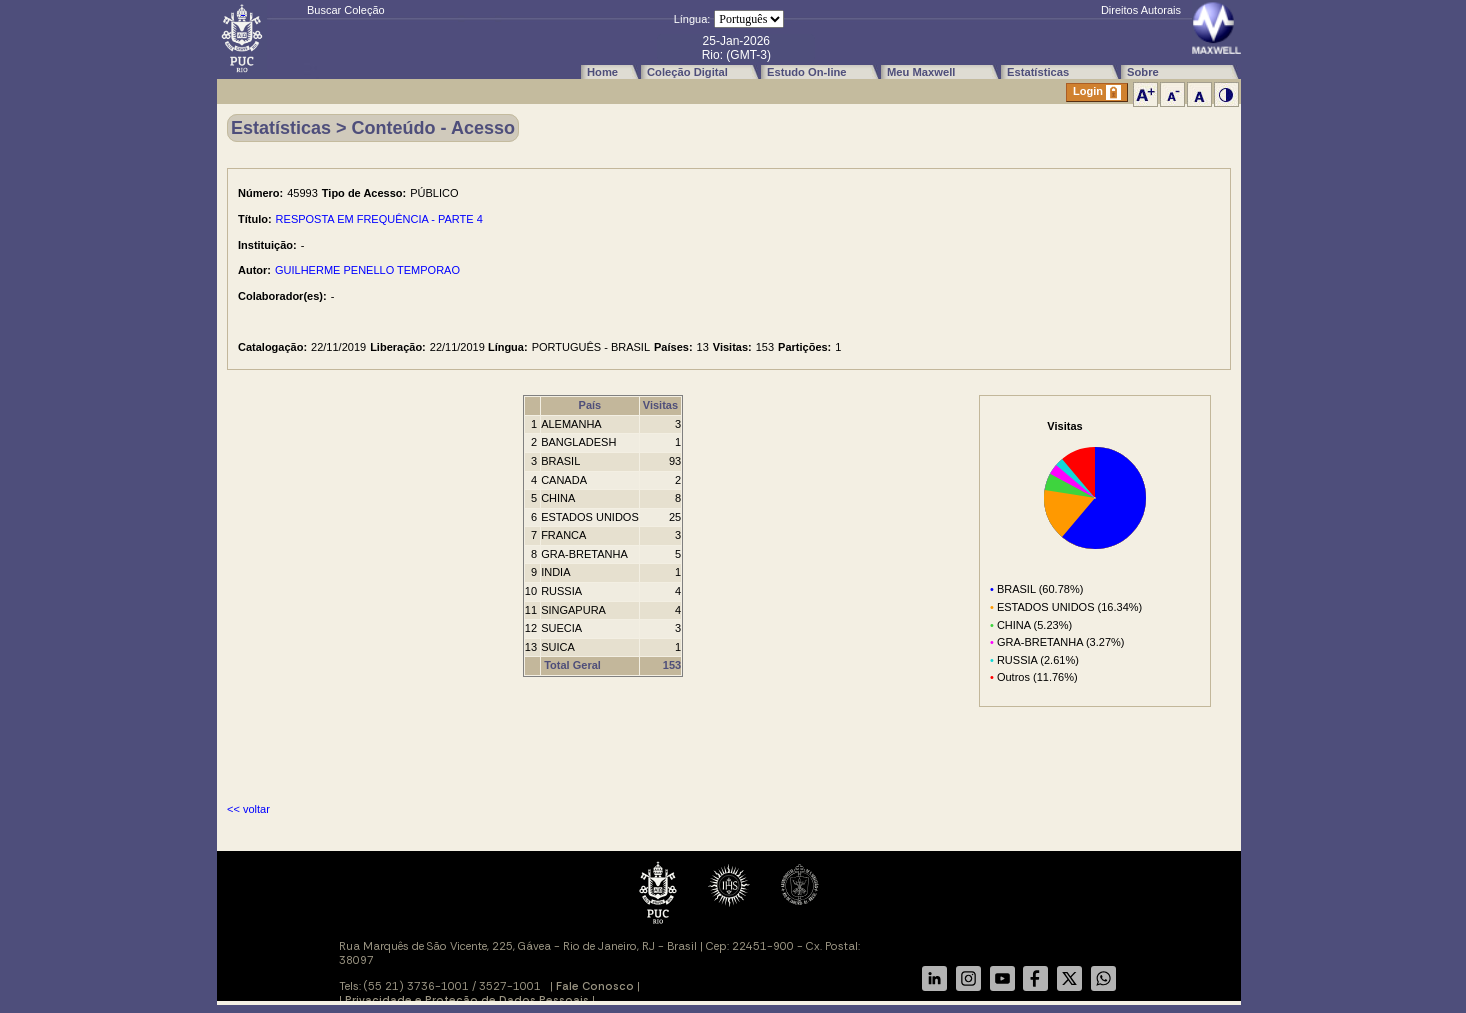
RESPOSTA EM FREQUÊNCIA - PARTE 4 (379, 219)
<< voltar (248, 809)
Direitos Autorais (1141, 10)
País (590, 405)
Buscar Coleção (346, 10)
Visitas (660, 405)
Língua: (692, 19)
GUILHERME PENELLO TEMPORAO (367, 270)
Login (1097, 92)
